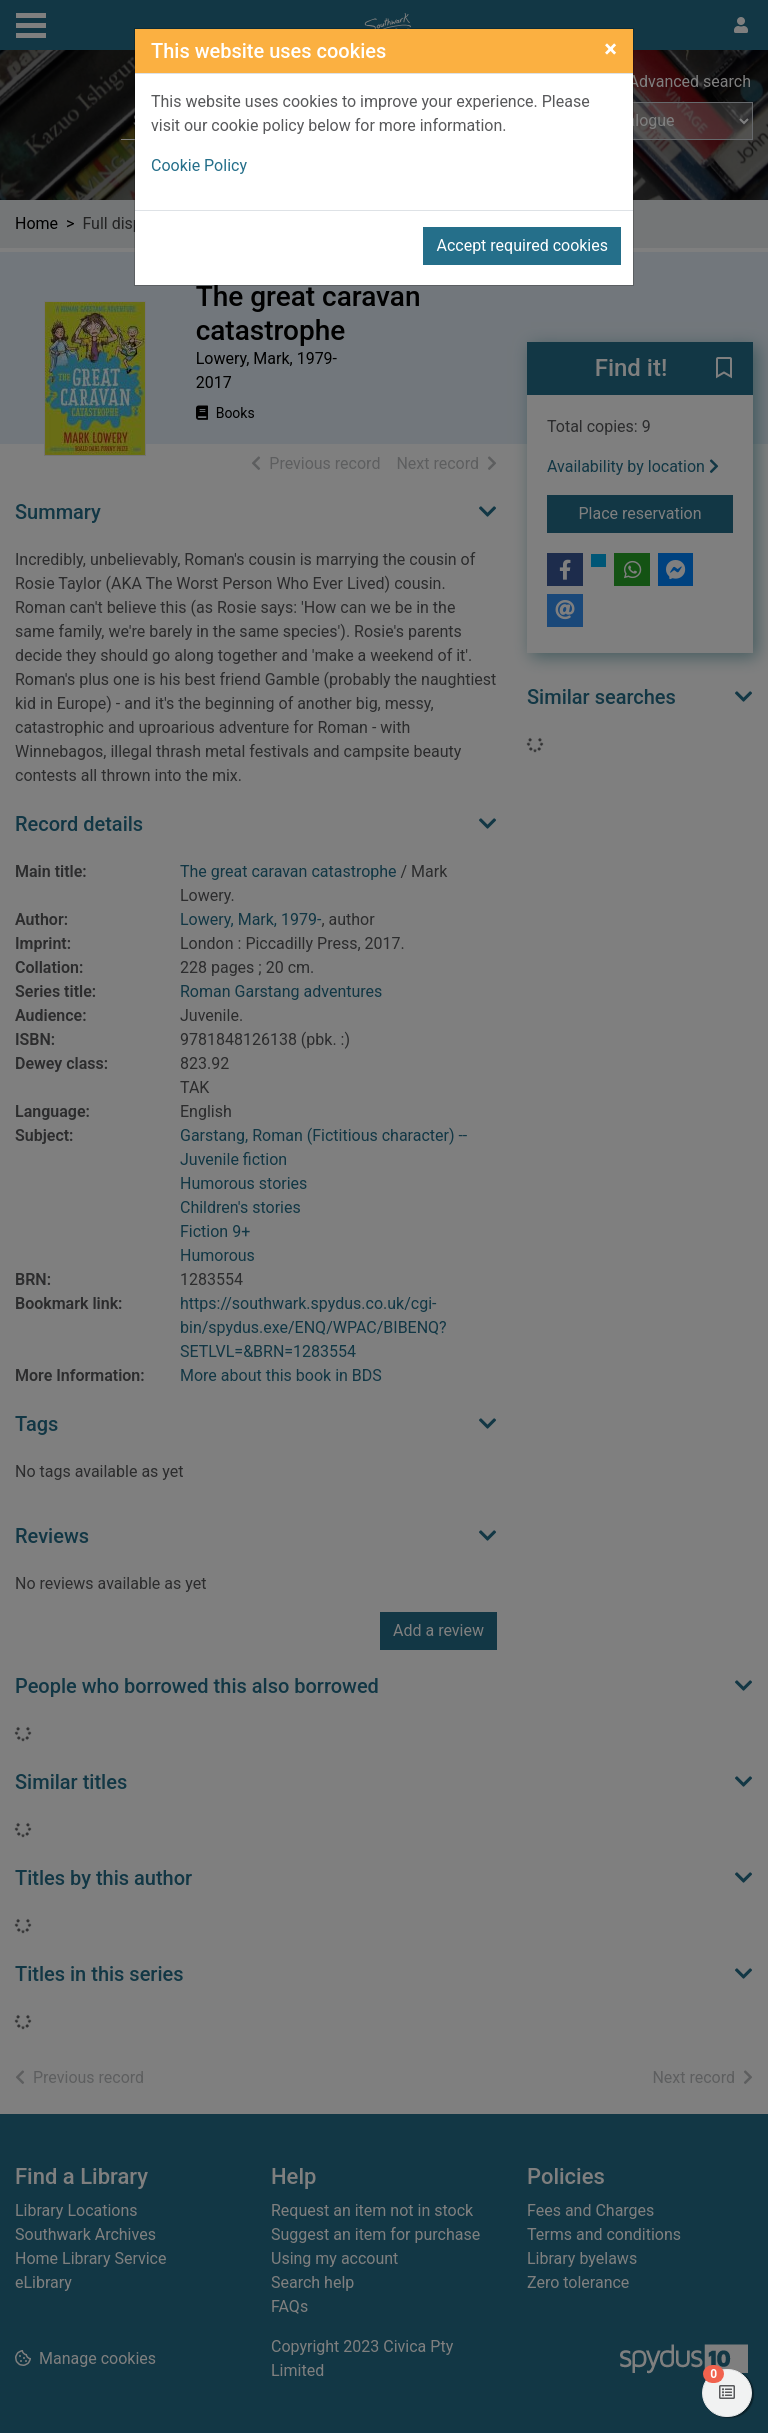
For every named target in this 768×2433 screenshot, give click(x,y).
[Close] (610, 49)
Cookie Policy (199, 165)
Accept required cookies (522, 245)
